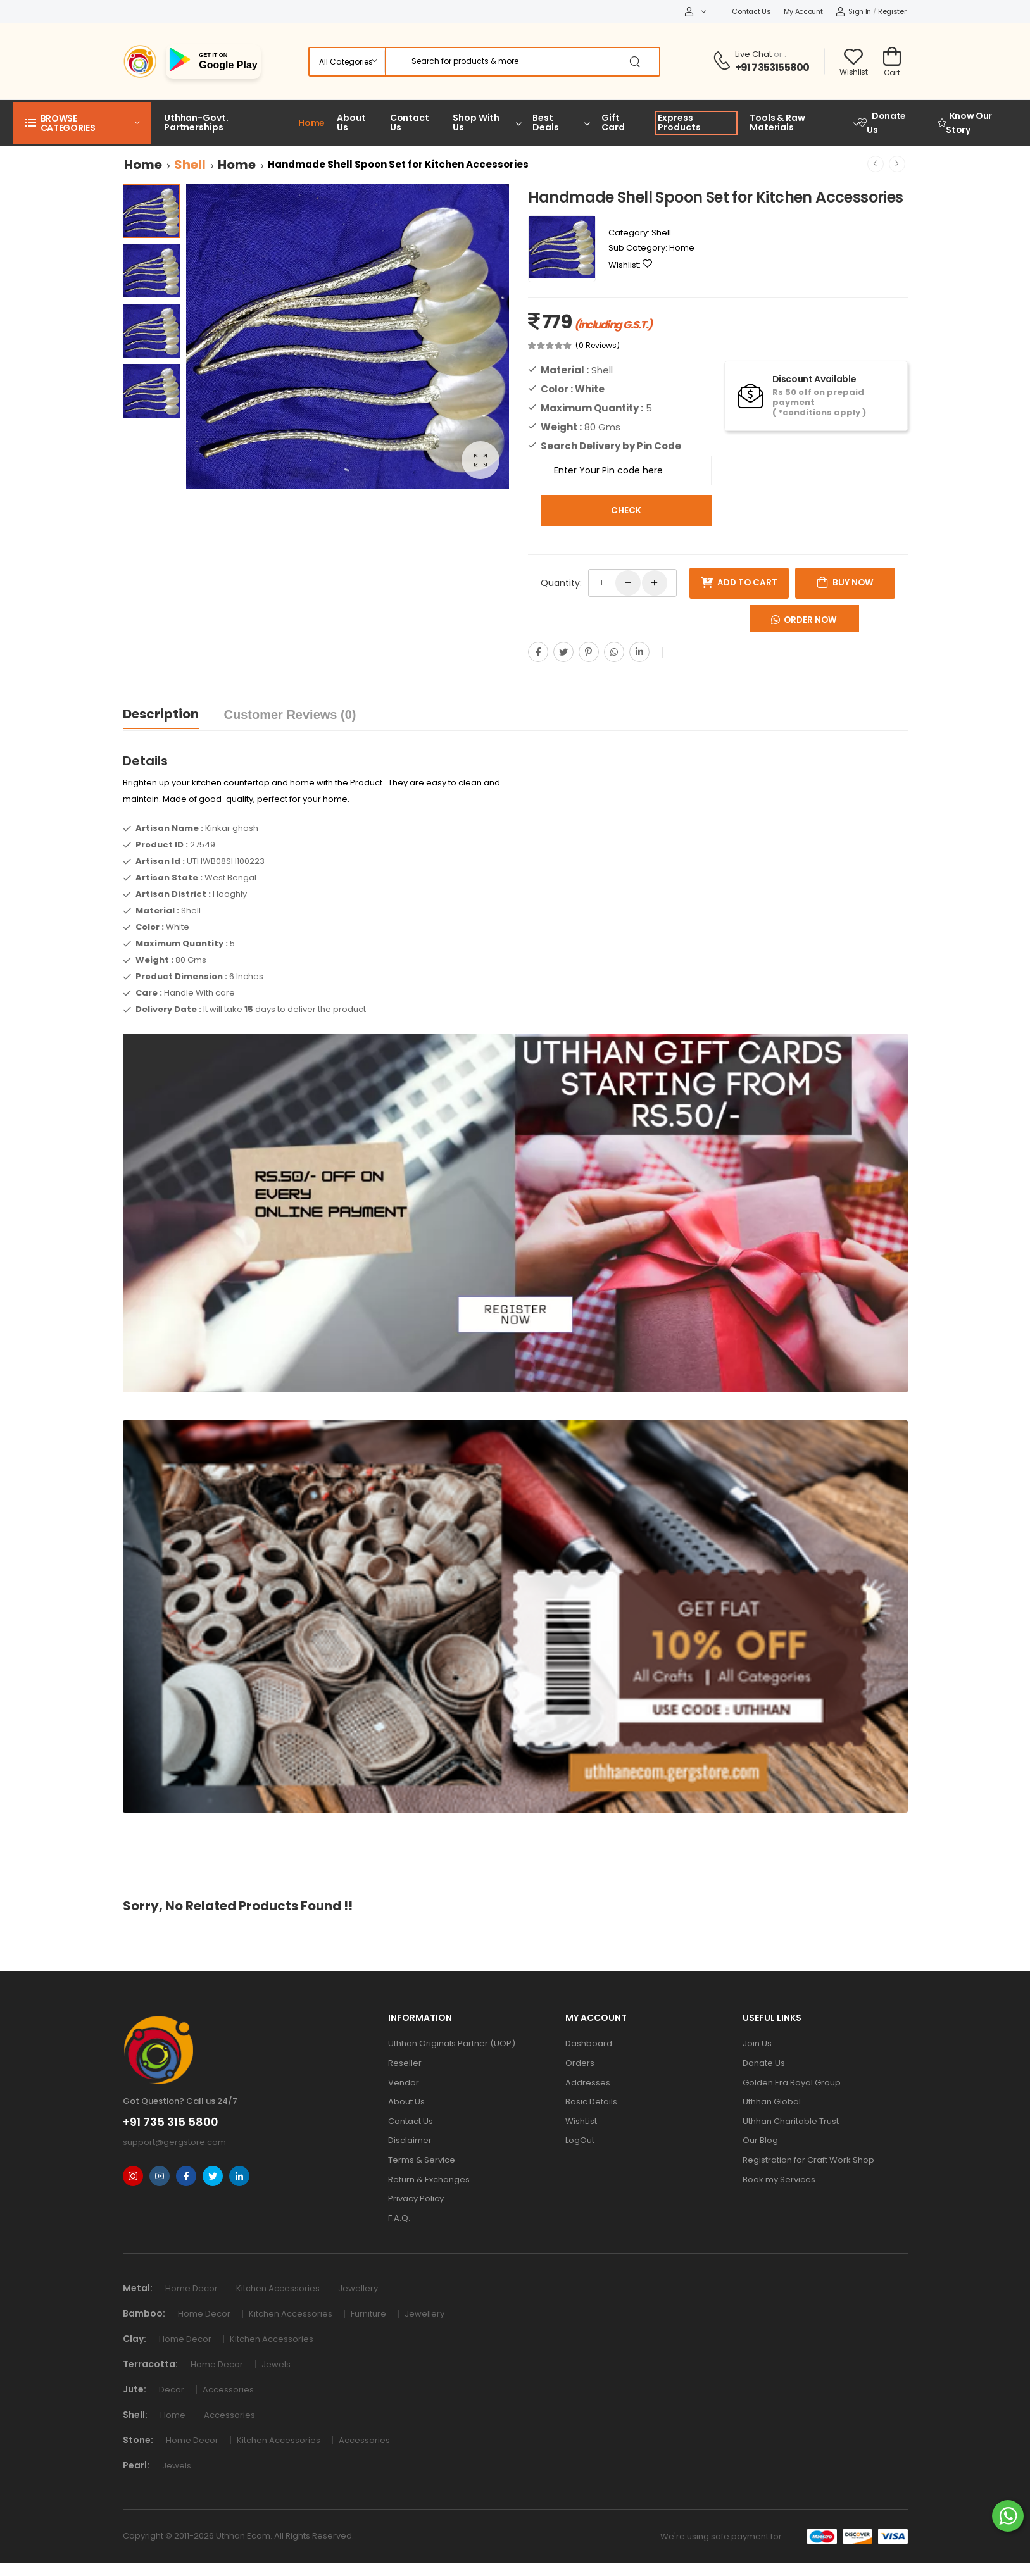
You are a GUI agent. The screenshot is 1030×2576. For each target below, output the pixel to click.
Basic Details (591, 2102)
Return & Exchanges (429, 2179)
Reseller (405, 2063)
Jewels (277, 2364)
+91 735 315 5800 (170, 2122)
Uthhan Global (772, 2102)
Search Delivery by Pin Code (611, 446)
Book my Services (779, 2179)
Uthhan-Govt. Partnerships (196, 122)
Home (311, 122)
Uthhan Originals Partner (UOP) (451, 2043)
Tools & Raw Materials (777, 122)
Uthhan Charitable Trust (791, 2121)
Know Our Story (965, 122)
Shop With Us (476, 122)
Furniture (371, 2314)
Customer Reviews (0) (290, 715)
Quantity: (561, 583)
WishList (581, 2121)
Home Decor (194, 2288)
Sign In (854, 11)
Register (892, 11)
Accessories (230, 2389)
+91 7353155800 (772, 67)
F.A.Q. (399, 2218)
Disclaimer (410, 2140)
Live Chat (753, 54)
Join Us (757, 2043)
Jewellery (360, 2288)
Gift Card (613, 122)
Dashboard (588, 2043)
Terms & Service (421, 2160)
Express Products (679, 122)
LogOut (579, 2140)
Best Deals (545, 122)
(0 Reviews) (597, 345)
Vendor (403, 2083)
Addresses (587, 2083)
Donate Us (882, 122)
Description (161, 714)
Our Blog (760, 2140)
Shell (190, 164)
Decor (174, 2389)
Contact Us (751, 11)
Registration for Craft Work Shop (808, 2160)
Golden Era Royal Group (792, 2083)
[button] (82, 123)
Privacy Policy (416, 2198)
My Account (803, 11)
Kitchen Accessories (280, 2288)
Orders (579, 2063)
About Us (351, 122)
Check (626, 510)
